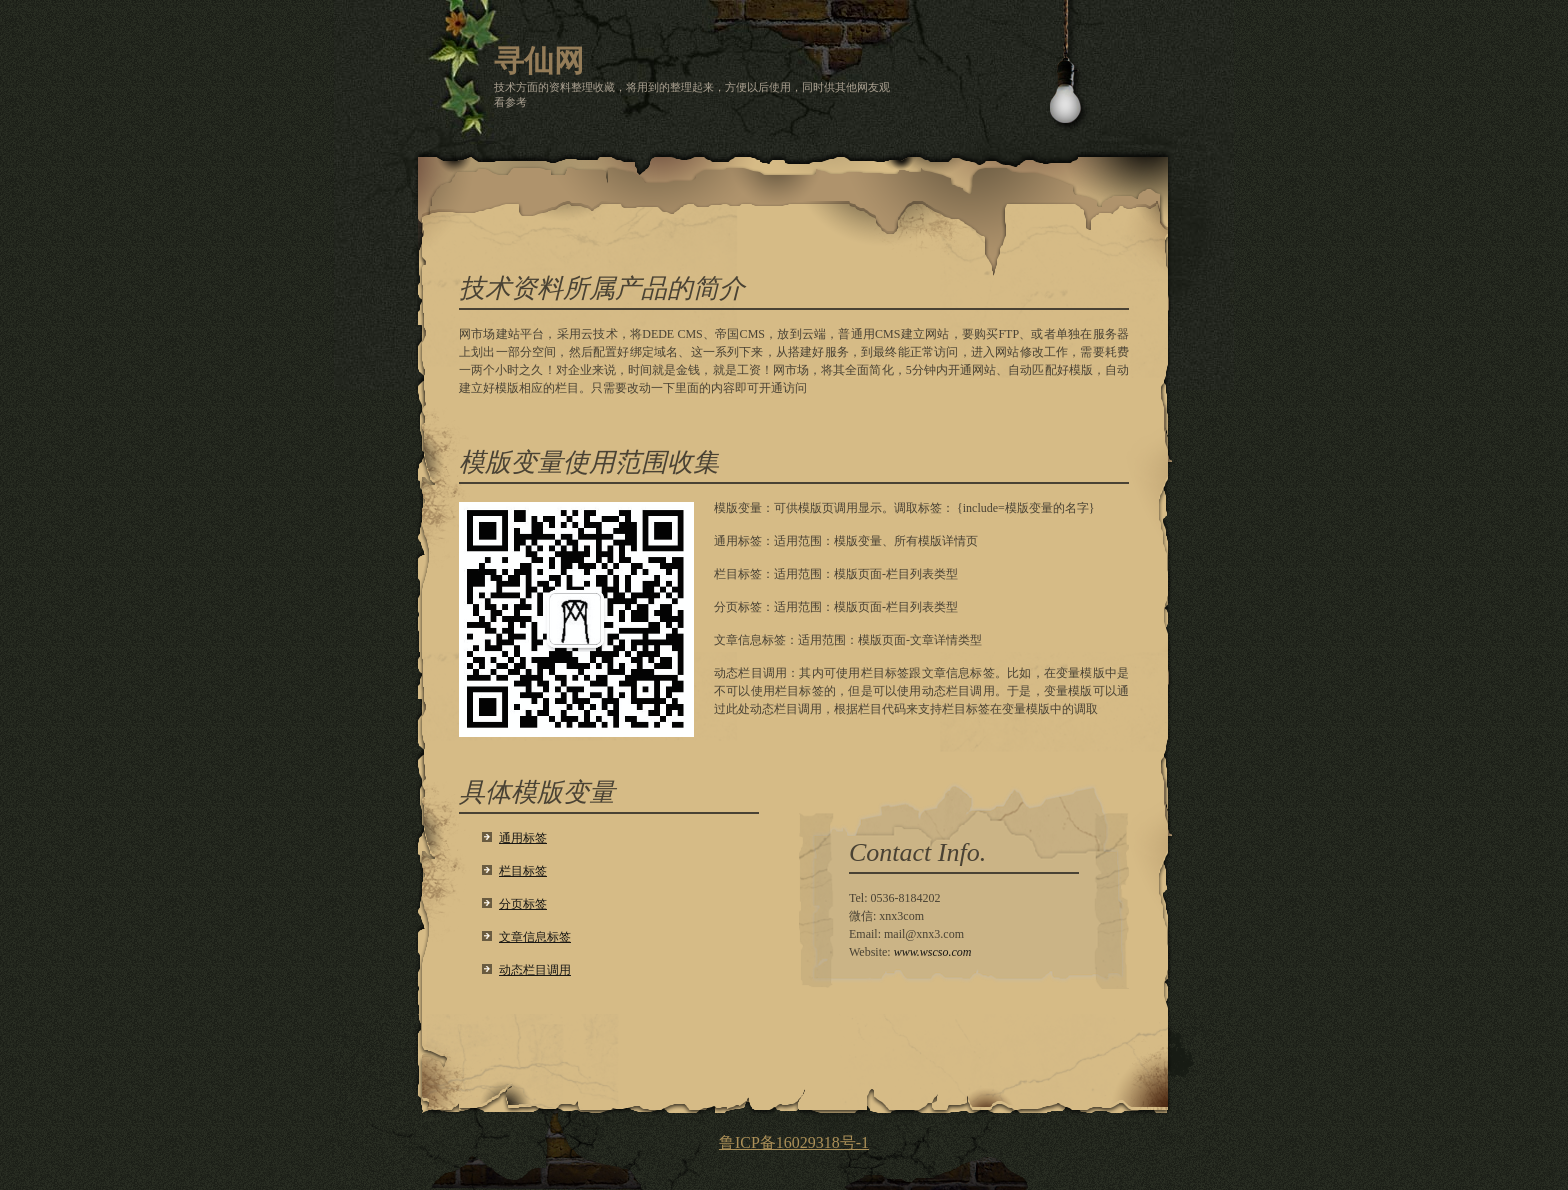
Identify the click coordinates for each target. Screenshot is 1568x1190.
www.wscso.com (933, 952)
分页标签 (523, 904)
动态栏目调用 (535, 970)
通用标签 (523, 838)
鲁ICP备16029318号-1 (794, 1142)
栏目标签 (523, 871)
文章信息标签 (535, 937)
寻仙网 (539, 60)
